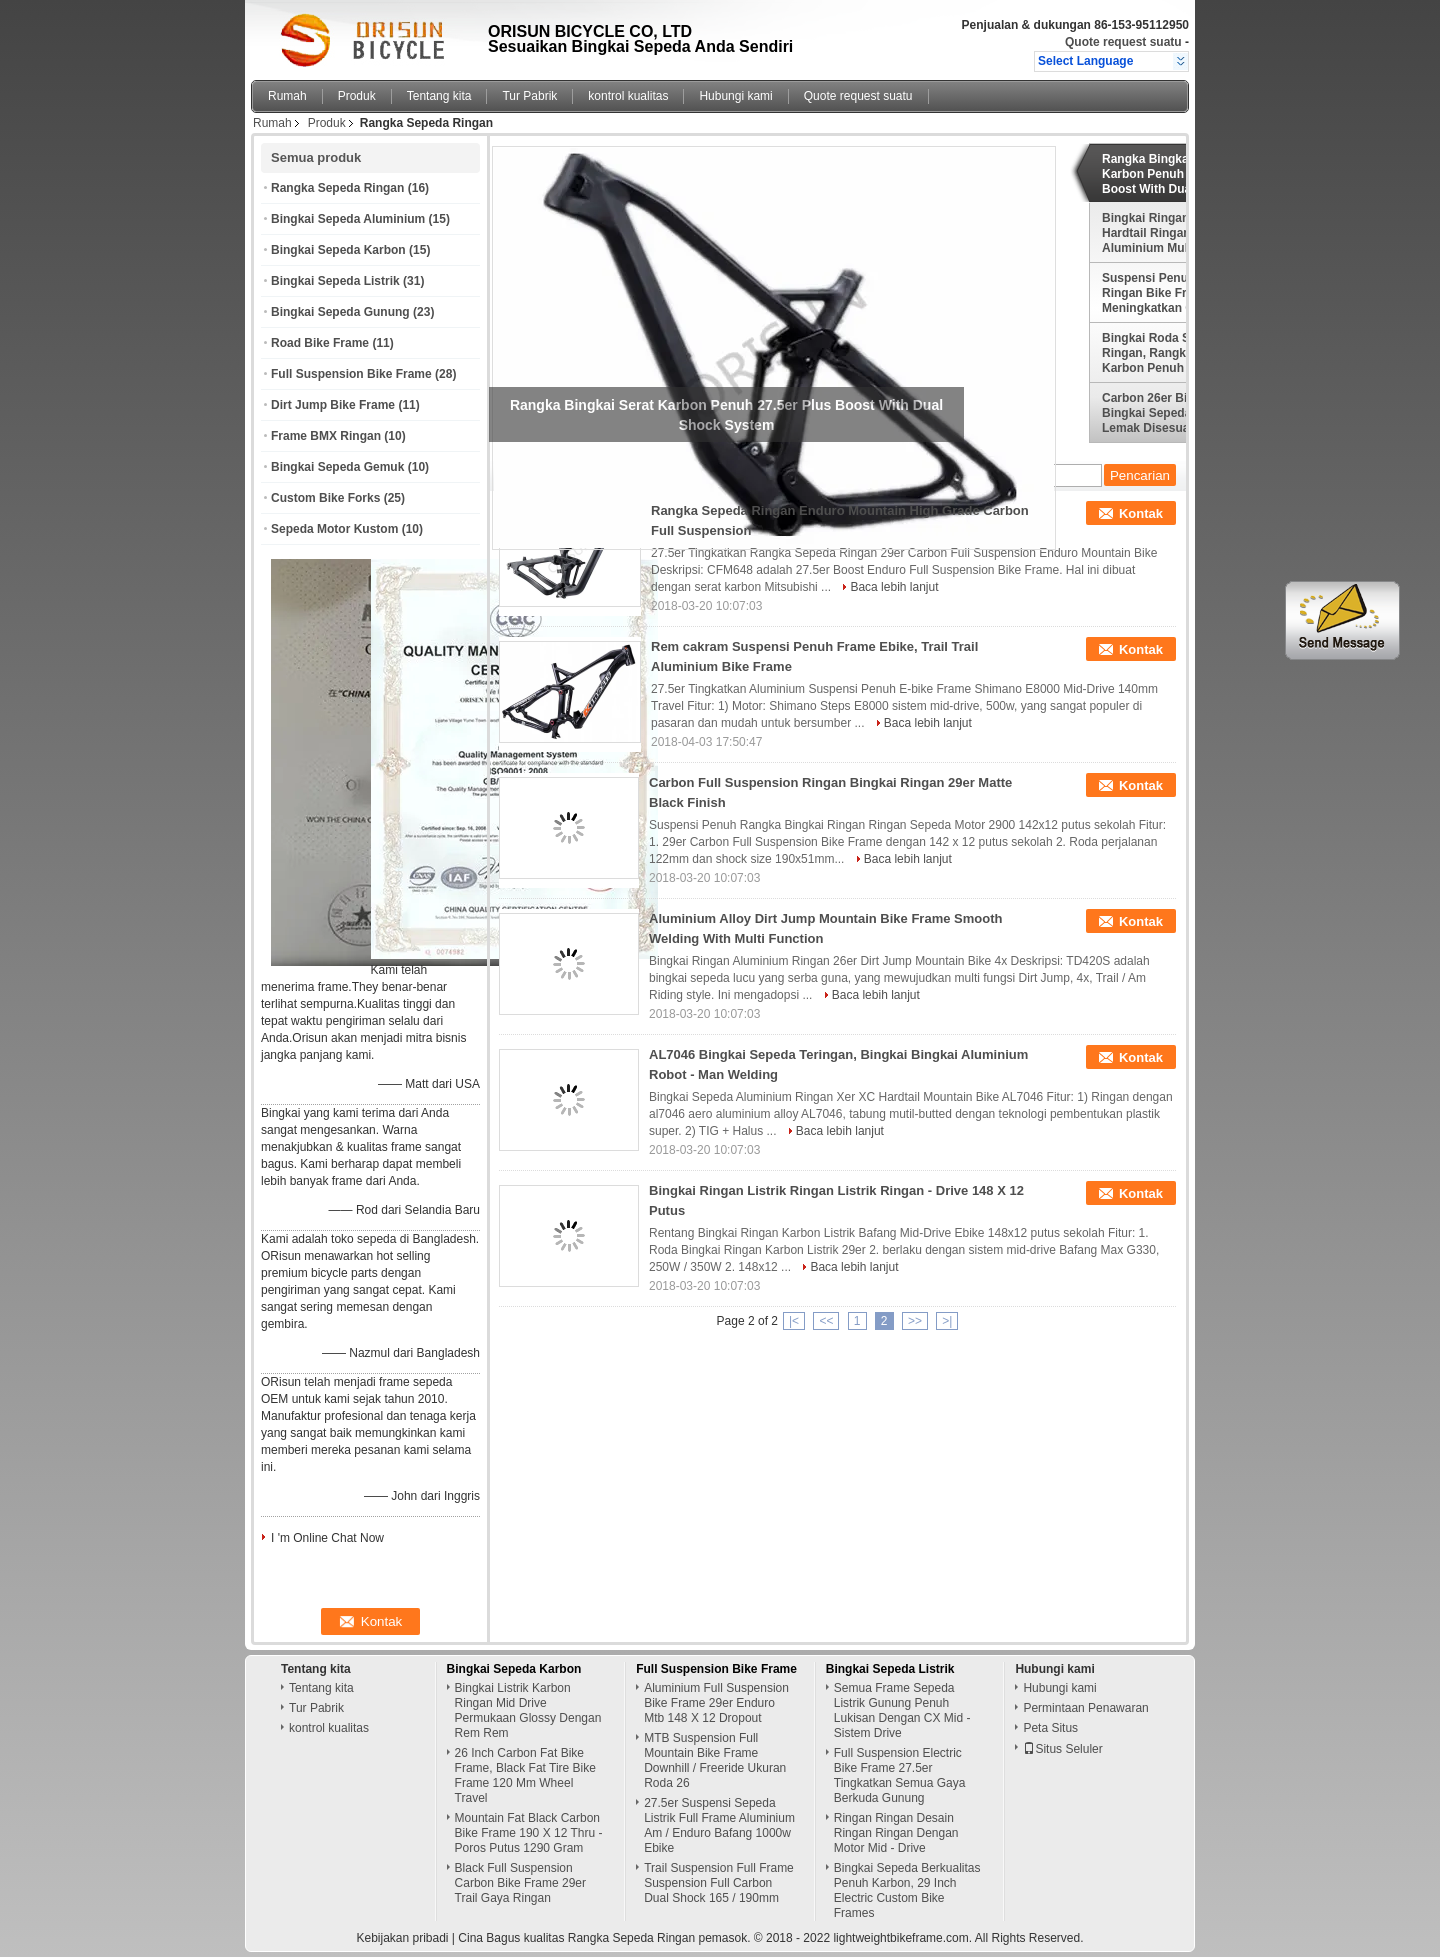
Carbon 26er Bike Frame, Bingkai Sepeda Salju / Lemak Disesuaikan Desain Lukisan (1172, 413)
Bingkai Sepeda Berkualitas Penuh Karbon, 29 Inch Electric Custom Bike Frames (907, 1890)
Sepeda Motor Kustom (334, 529)
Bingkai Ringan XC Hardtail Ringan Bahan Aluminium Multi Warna (1168, 233)
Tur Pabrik (529, 96)
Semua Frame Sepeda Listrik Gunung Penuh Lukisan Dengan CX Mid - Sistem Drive (902, 1710)
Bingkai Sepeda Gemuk (337, 467)
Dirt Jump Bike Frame (333, 405)
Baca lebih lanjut (894, 587)
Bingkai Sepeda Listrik (335, 281)
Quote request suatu (1123, 42)
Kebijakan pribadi (402, 1938)
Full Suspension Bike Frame (351, 374)
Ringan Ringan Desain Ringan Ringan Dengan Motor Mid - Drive (896, 1833)
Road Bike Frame (320, 343)
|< (794, 1321)
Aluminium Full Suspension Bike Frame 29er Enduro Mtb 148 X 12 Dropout (716, 1703)
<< (826, 1321)
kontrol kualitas (628, 96)
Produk (357, 96)
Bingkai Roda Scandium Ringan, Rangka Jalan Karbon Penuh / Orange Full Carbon (1170, 353)
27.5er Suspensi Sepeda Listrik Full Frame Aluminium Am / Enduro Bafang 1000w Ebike (719, 1825)
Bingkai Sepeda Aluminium (348, 219)
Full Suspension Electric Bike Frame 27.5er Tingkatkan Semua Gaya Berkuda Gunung (900, 1775)
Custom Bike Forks (325, 498)
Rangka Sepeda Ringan (337, 188)
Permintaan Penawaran (1085, 1708)
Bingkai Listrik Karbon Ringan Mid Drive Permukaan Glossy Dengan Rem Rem (528, 1710)
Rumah (287, 96)
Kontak (1141, 513)
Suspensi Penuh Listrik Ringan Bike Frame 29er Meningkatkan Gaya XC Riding (1170, 293)
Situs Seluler (1062, 1749)
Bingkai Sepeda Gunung (340, 312)
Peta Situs (1050, 1728)
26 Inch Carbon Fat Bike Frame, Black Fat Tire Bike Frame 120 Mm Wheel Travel (525, 1775)
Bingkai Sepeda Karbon (338, 250)
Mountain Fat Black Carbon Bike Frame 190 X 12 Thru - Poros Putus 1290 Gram (529, 1833)
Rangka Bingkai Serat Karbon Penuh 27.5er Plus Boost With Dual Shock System (1176, 174)
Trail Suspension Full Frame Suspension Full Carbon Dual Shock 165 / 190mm (719, 1883)
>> (915, 1321)
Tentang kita (439, 96)
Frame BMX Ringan (326, 436)
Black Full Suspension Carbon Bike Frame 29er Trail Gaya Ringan (520, 1883)
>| (947, 1321)
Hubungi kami (735, 96)
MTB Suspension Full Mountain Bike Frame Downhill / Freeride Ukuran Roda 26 (715, 1760)
